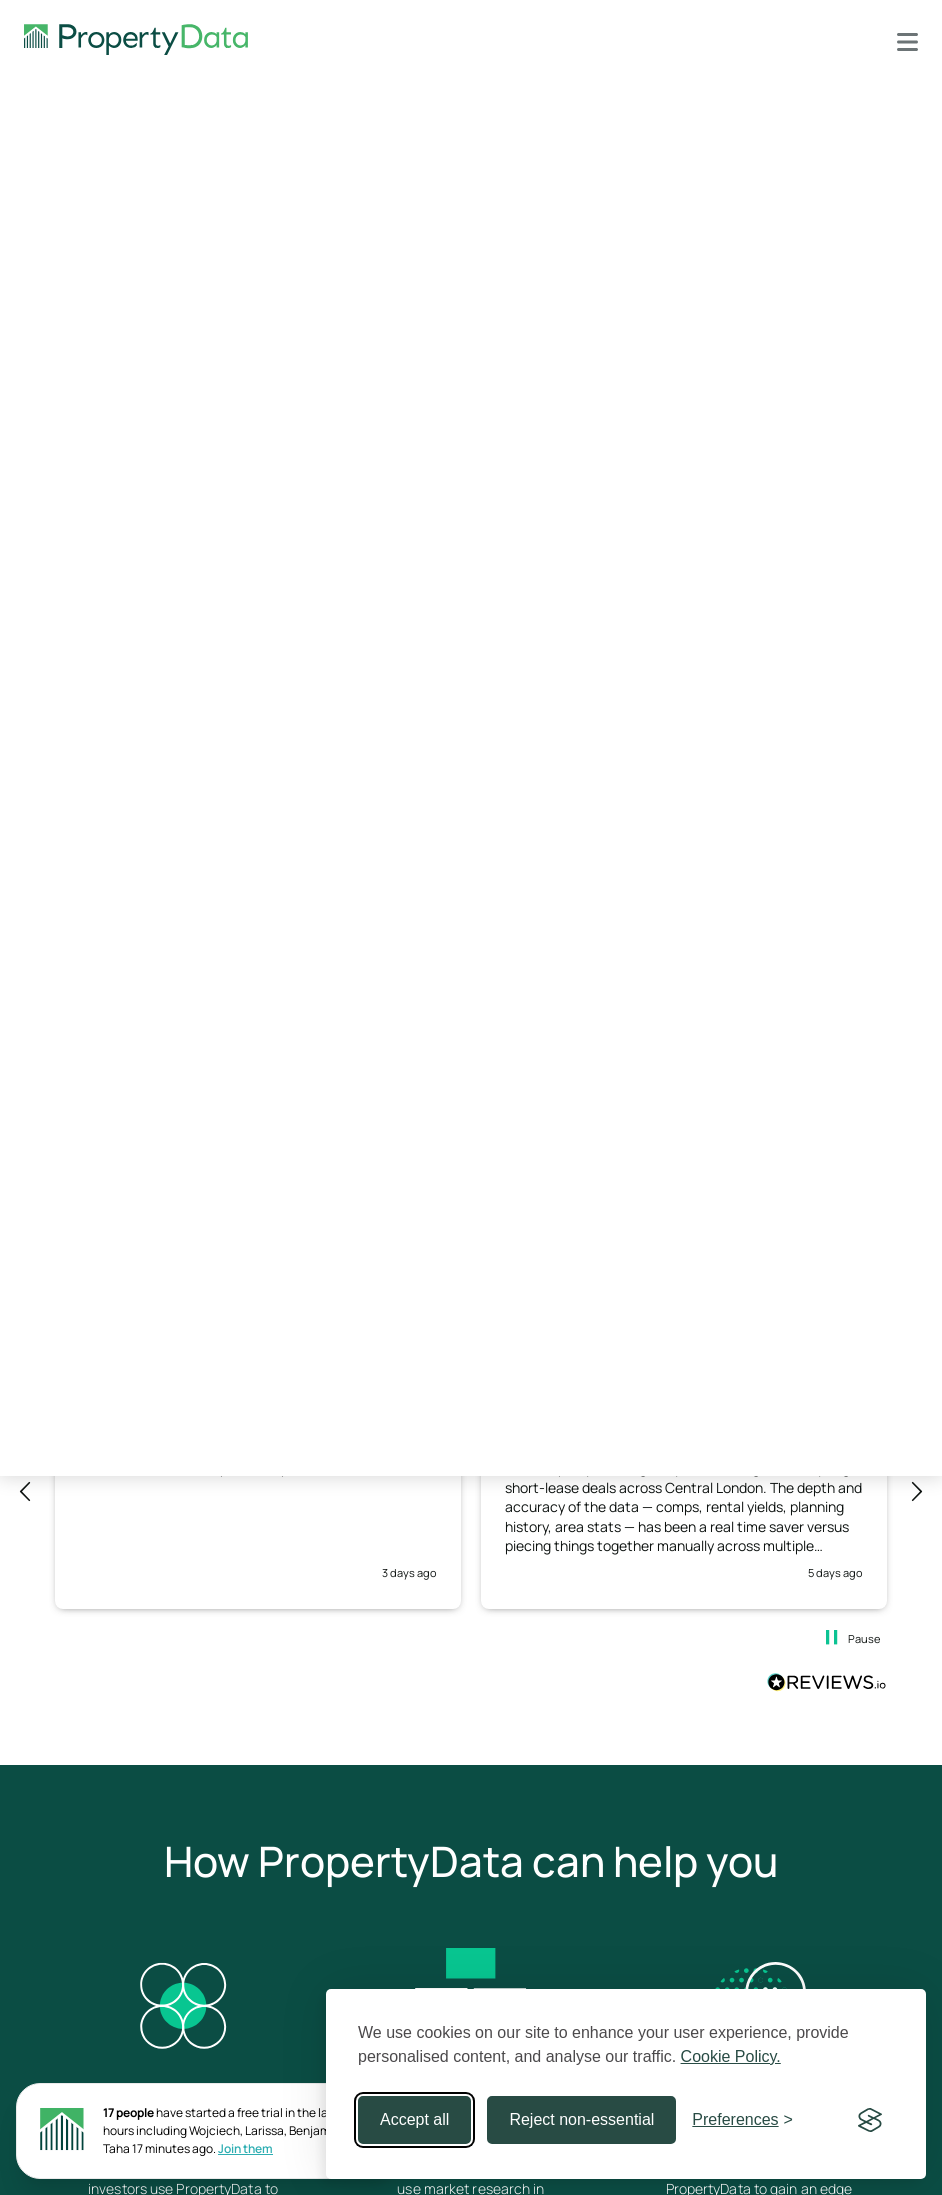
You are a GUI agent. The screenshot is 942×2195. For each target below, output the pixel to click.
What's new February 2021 (693, 464)
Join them (245, 2148)
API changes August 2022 (692, 432)
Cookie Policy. (731, 2056)
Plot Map (71, 442)
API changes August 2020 (693, 496)
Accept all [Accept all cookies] (414, 2119)
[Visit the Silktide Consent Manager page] (870, 2120)
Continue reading (287, 1120)
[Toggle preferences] (742, 2120)
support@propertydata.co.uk (801, 268)
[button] (26, 1492)
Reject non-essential (581, 2119)
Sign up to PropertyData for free (766, 332)
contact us (342, 977)
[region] (471, 1492)
